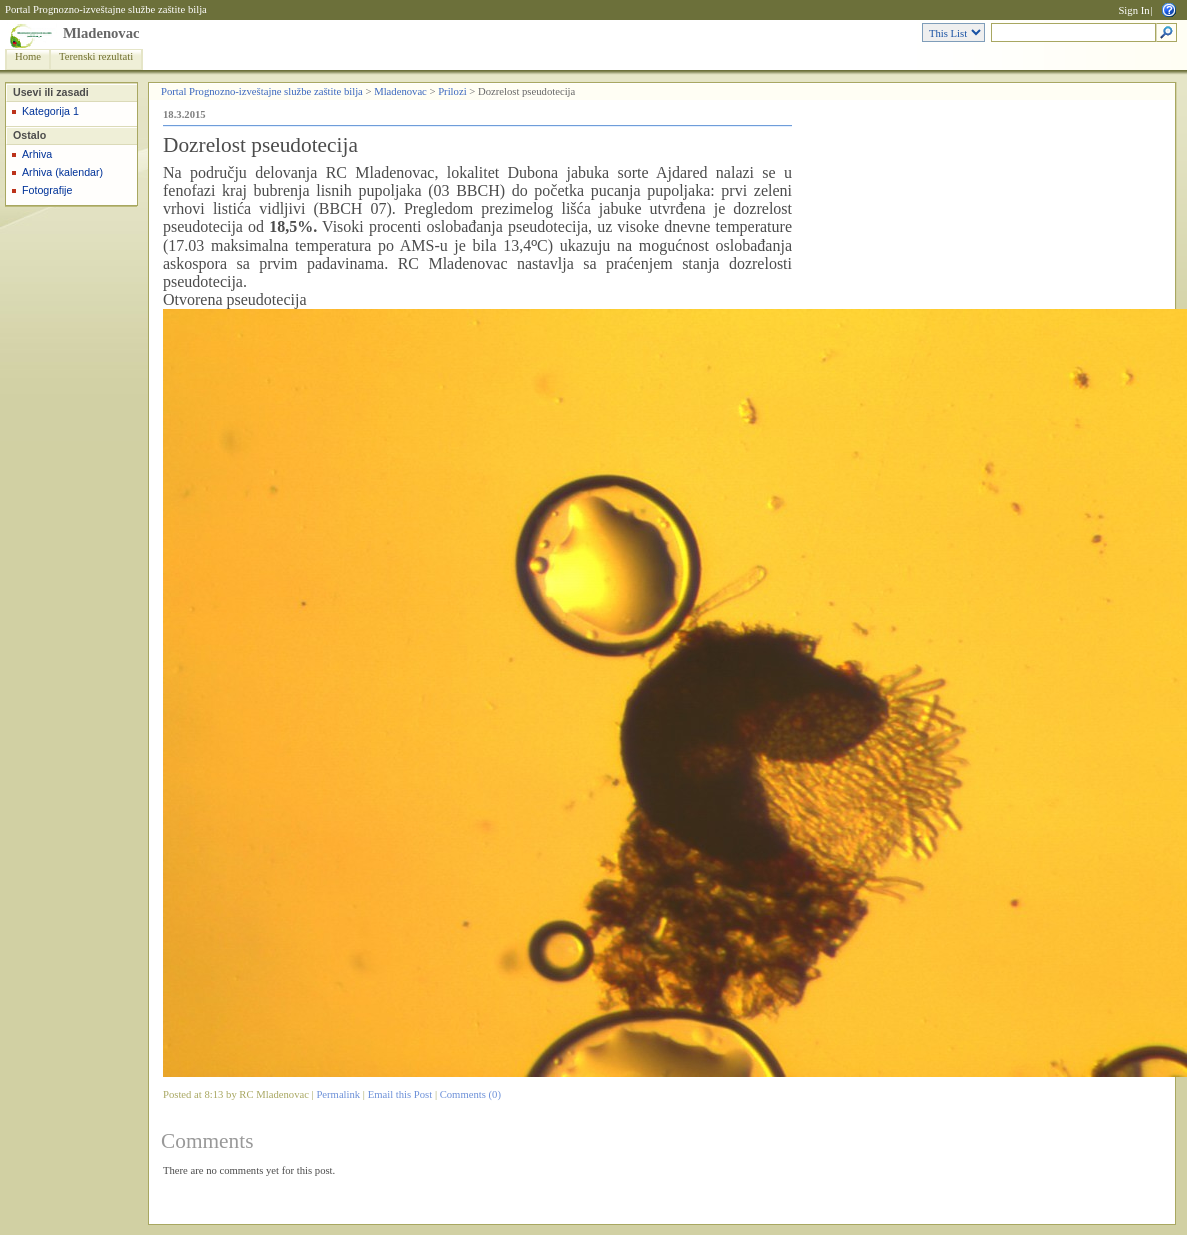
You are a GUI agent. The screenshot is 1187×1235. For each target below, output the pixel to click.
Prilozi (452, 91)
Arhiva (37, 154)
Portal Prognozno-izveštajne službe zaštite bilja (106, 9)
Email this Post (400, 1094)
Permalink (338, 1094)
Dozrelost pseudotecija (260, 145)
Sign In (1133, 10)
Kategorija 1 (50, 111)
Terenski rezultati (96, 56)
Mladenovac (101, 33)
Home (28, 56)
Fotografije (47, 190)
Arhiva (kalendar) (62, 172)
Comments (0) (470, 1094)
